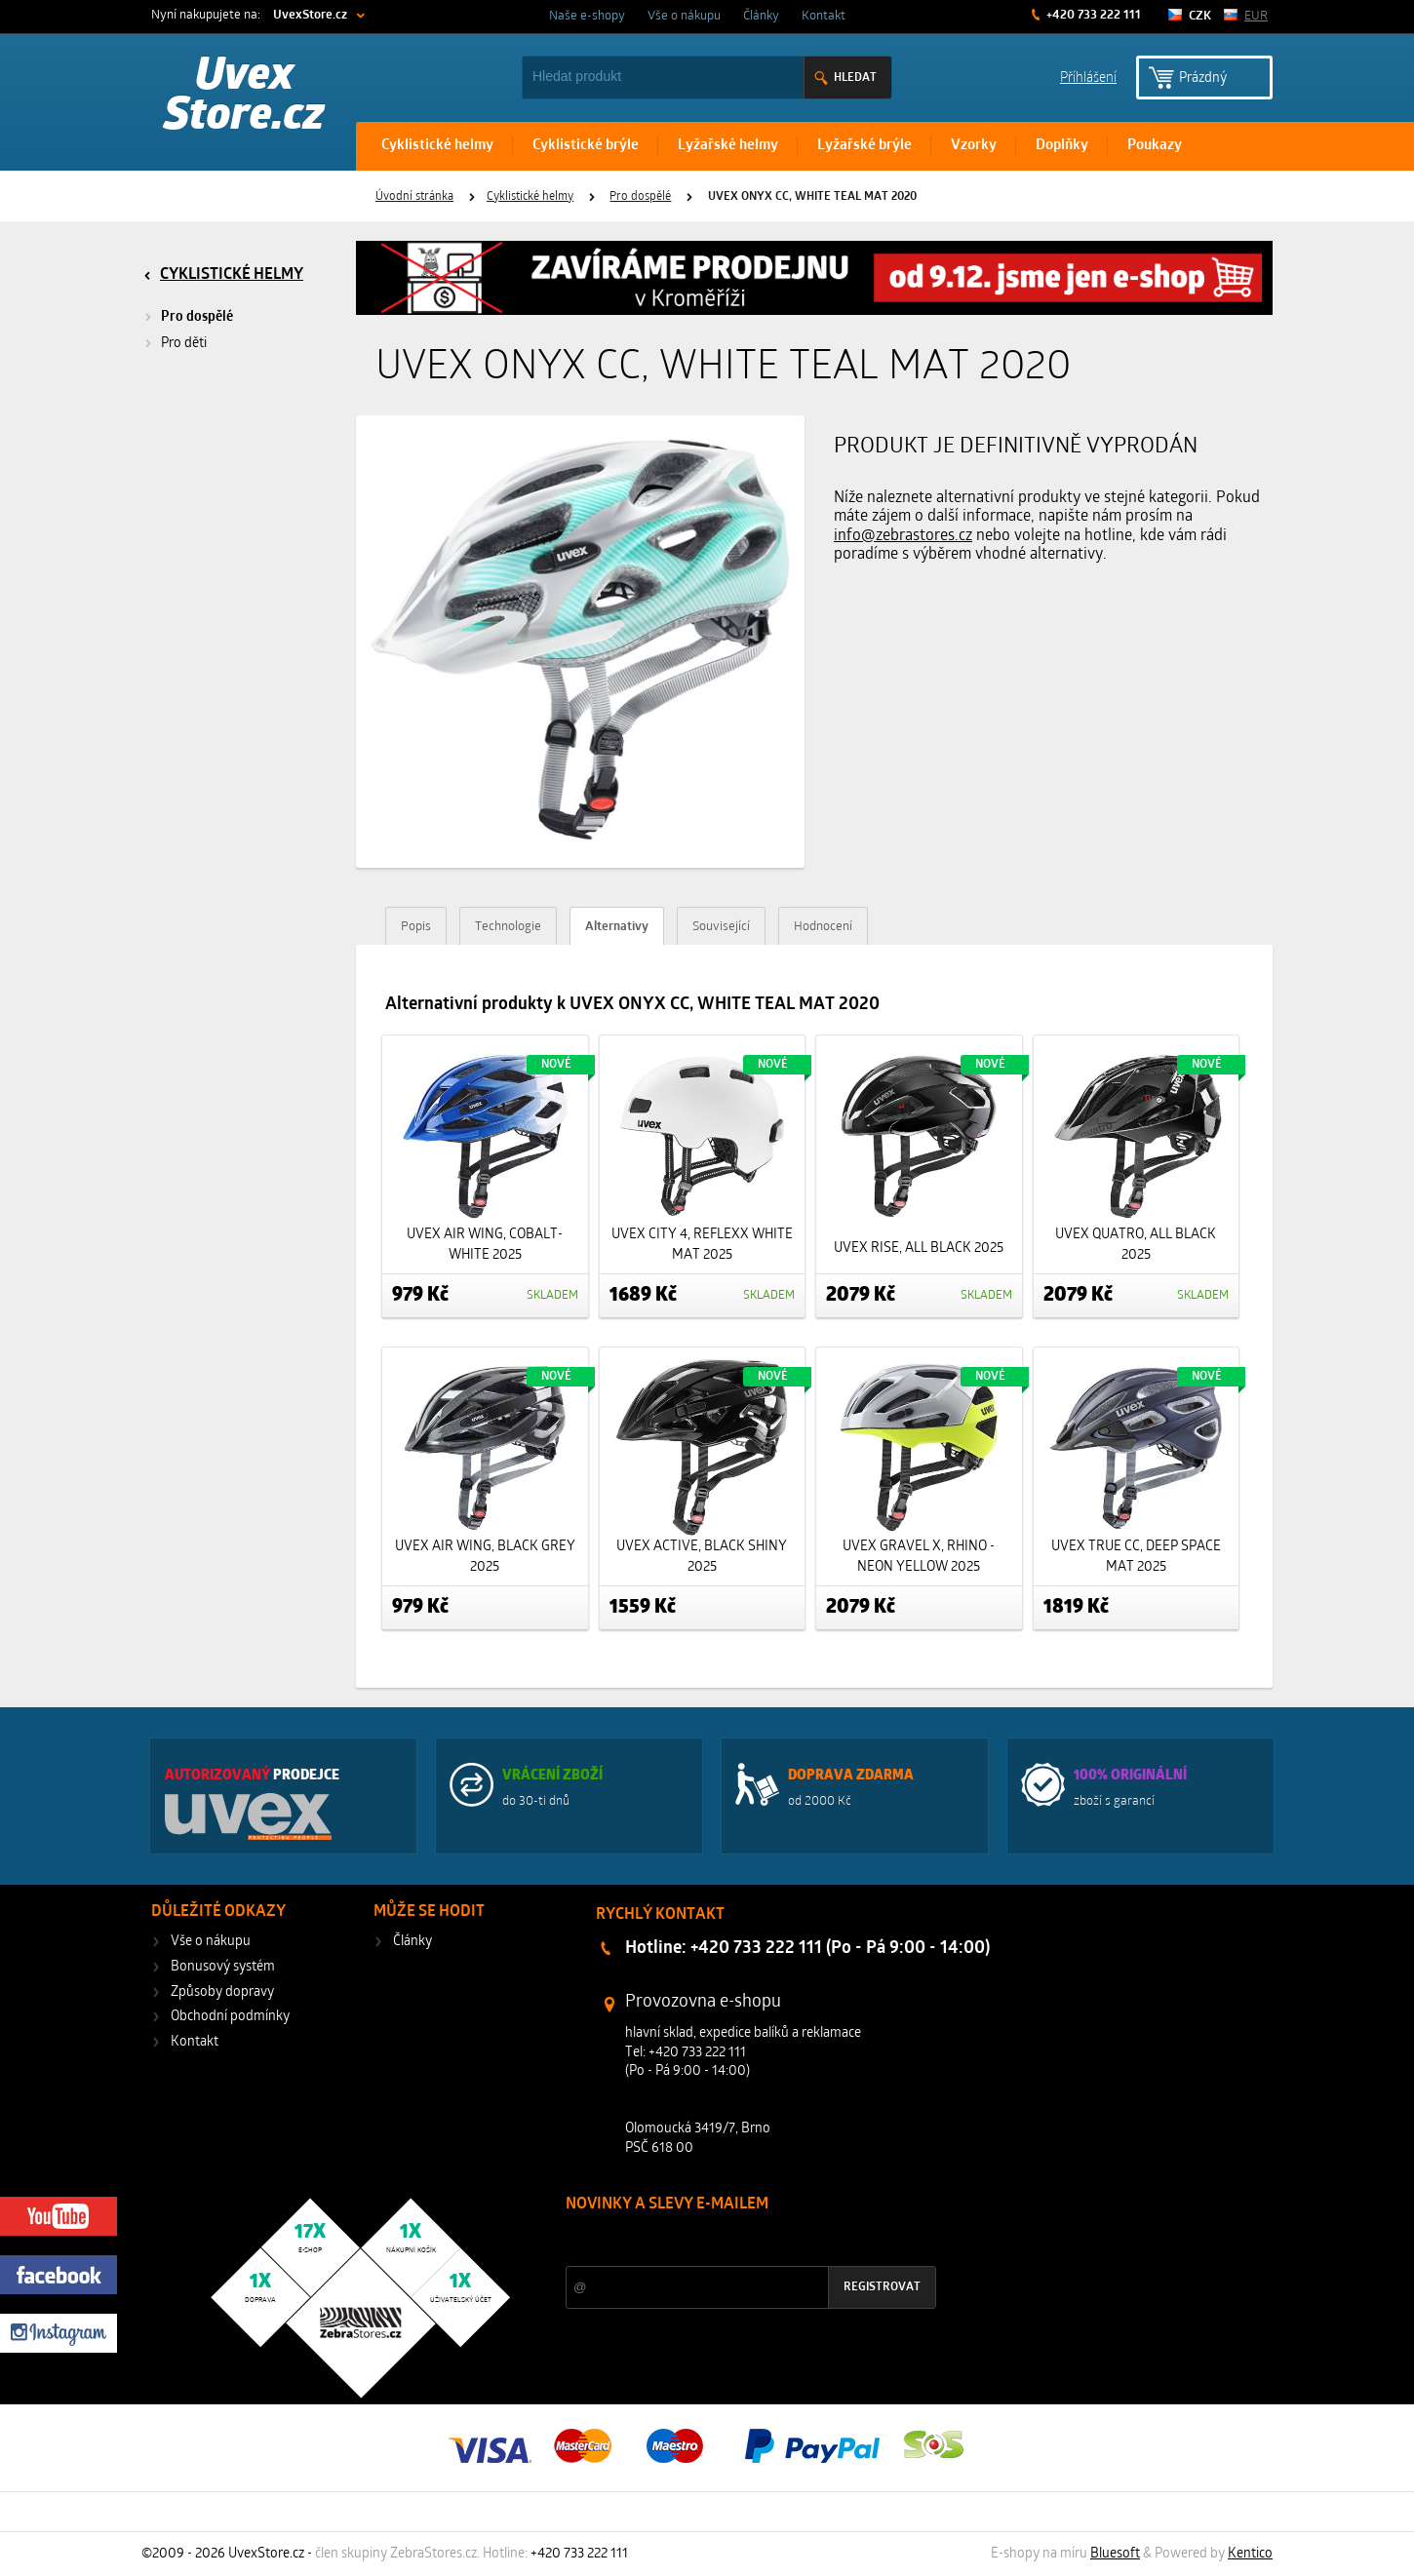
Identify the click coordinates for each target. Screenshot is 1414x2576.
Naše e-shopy (587, 16)
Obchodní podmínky (230, 2017)
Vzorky (974, 145)
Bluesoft (1115, 2554)
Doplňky (1062, 145)
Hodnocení (823, 926)
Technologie (508, 926)
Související (721, 926)
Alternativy (616, 926)
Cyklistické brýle (585, 145)
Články (761, 16)
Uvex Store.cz (244, 97)
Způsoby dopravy (222, 1992)
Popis (416, 926)
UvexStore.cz (310, 15)
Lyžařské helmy (728, 145)
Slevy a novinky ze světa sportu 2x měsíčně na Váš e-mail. (732, 2241)
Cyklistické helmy (437, 145)
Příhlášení (1088, 76)
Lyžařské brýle (864, 145)
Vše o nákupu (684, 16)
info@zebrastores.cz (903, 536)
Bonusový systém (223, 1967)
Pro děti (184, 343)
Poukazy (1154, 145)
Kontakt (823, 16)
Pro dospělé (640, 197)
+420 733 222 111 (1092, 15)
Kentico (1250, 2554)
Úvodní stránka (414, 197)
